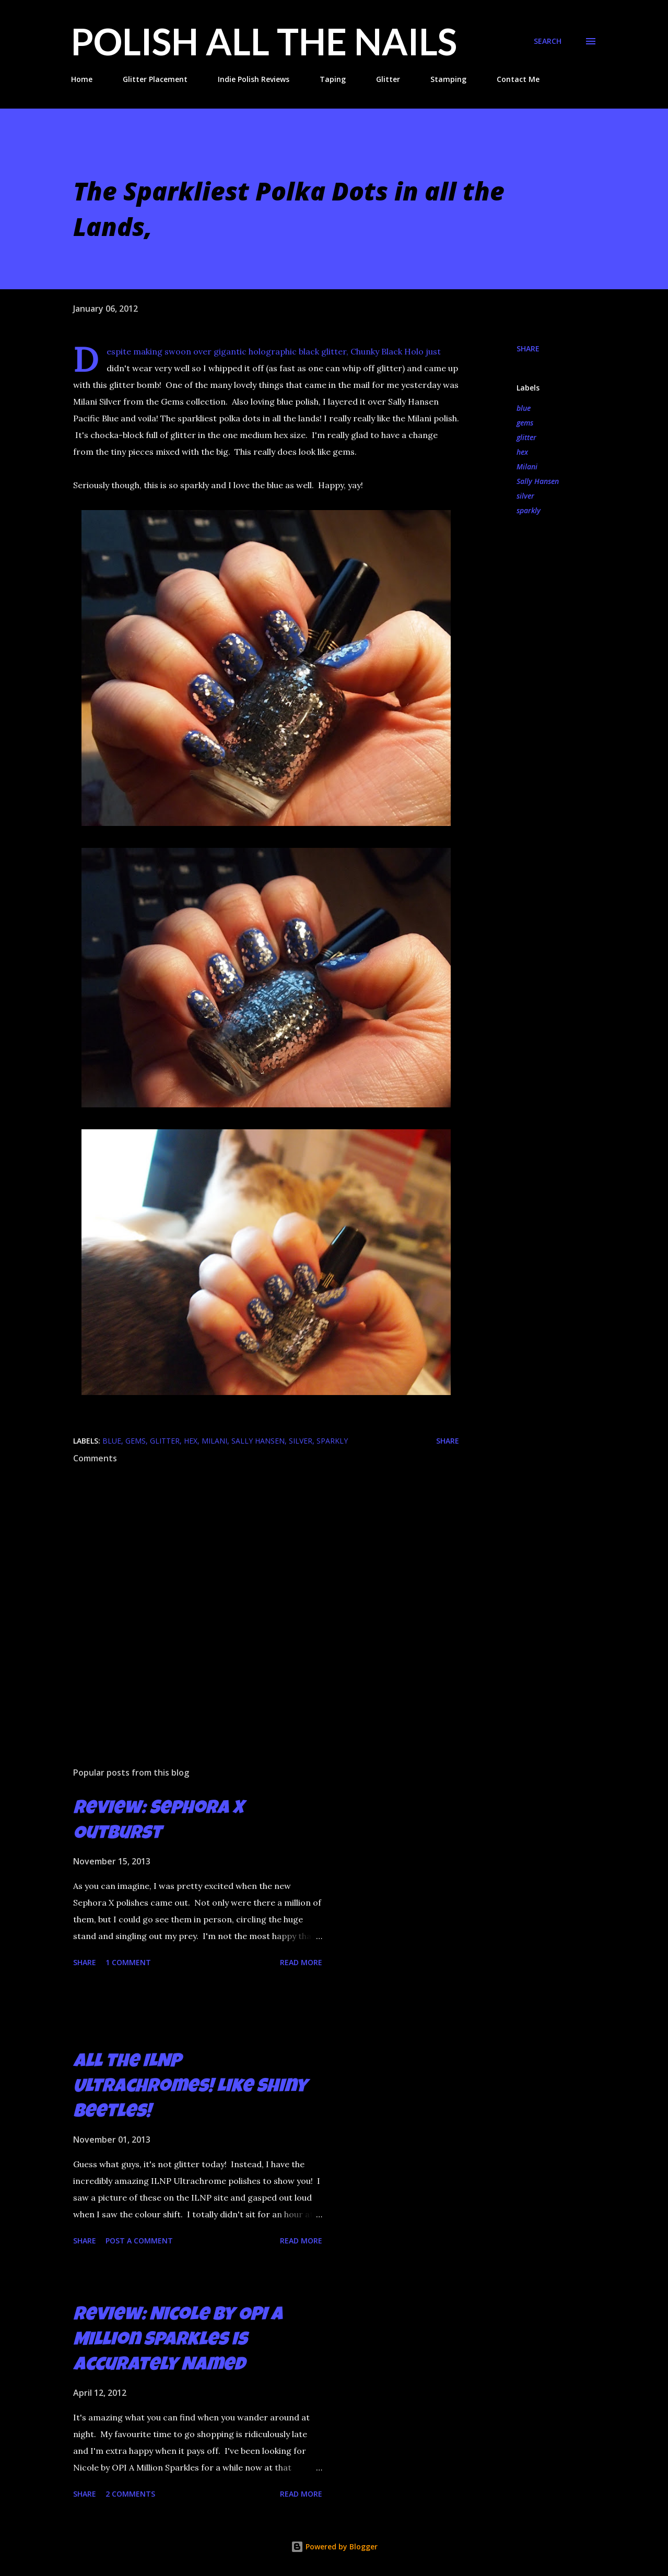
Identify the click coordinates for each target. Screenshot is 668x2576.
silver (525, 496)
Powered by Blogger (334, 2546)
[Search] (547, 41)
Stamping (448, 79)
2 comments (130, 2494)
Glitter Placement (155, 79)
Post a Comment (139, 2241)
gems (525, 423)
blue (524, 408)
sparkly (529, 510)
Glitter (388, 79)
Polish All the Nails (264, 41)
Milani (527, 466)
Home (81, 79)
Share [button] (528, 348)
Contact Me (518, 79)
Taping (333, 79)
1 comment (128, 1962)
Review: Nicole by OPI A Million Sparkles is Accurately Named (178, 2341)
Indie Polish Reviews (253, 79)
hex (522, 452)
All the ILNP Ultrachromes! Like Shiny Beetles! (190, 2087)
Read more (301, 1962)
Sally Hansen (538, 481)
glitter (526, 437)
